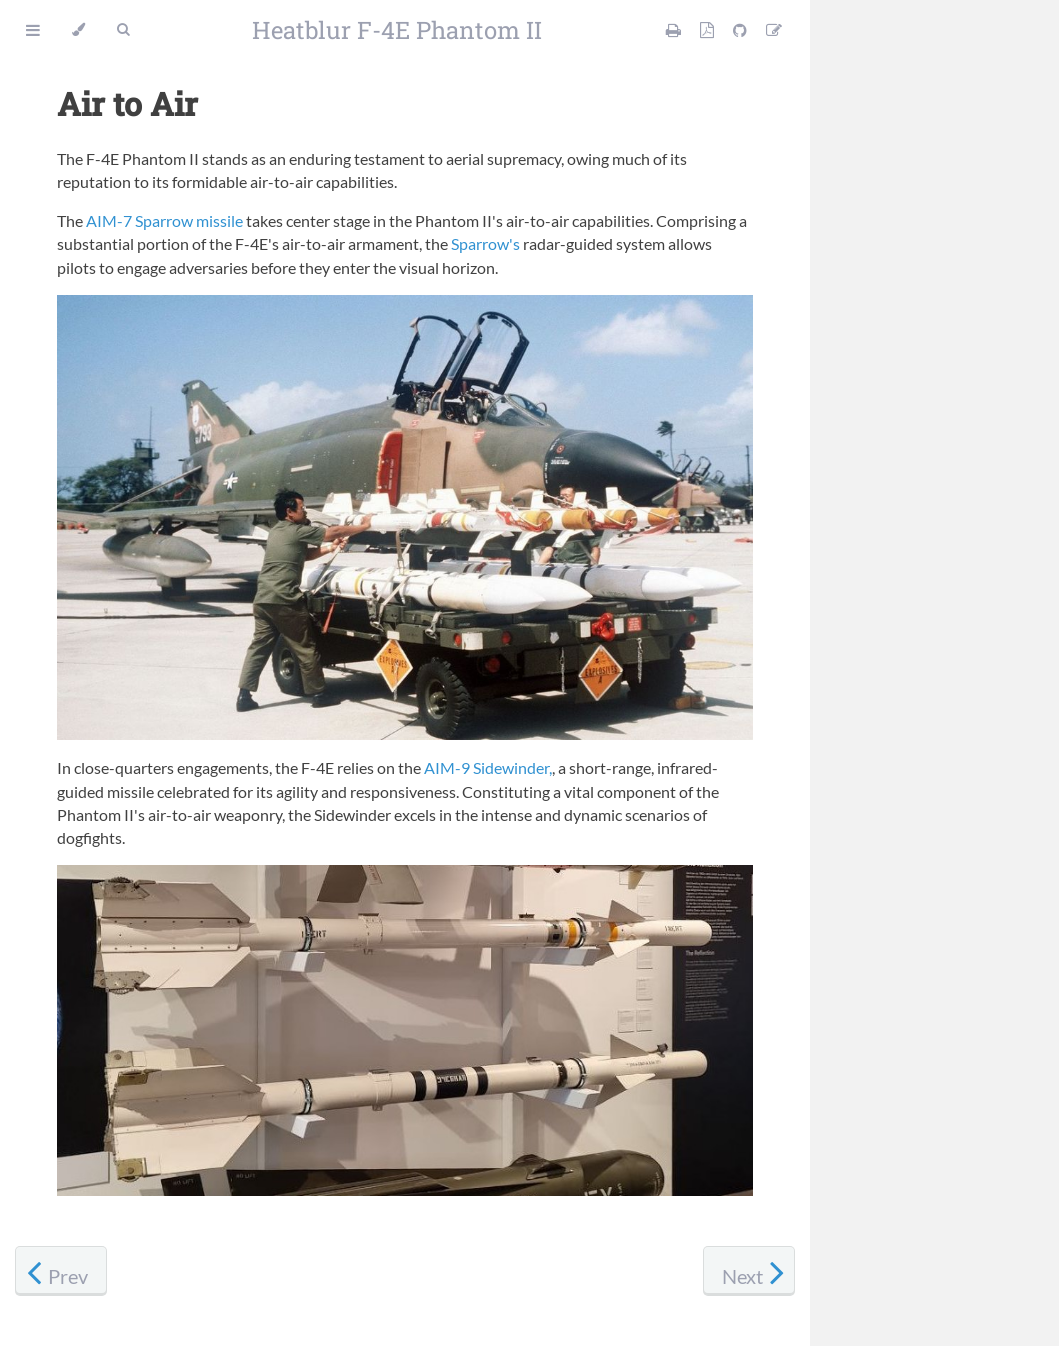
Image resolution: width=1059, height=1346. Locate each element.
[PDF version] (708, 29)
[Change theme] (78, 30)
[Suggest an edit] (774, 29)
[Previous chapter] (61, 1271)
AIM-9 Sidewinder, (488, 767)
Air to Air (127, 103)
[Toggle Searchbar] (123, 30)
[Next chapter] (749, 1271)
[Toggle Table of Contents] (33, 30)
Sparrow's (485, 243)
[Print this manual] (675, 29)
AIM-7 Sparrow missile (164, 220)
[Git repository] (741, 29)
